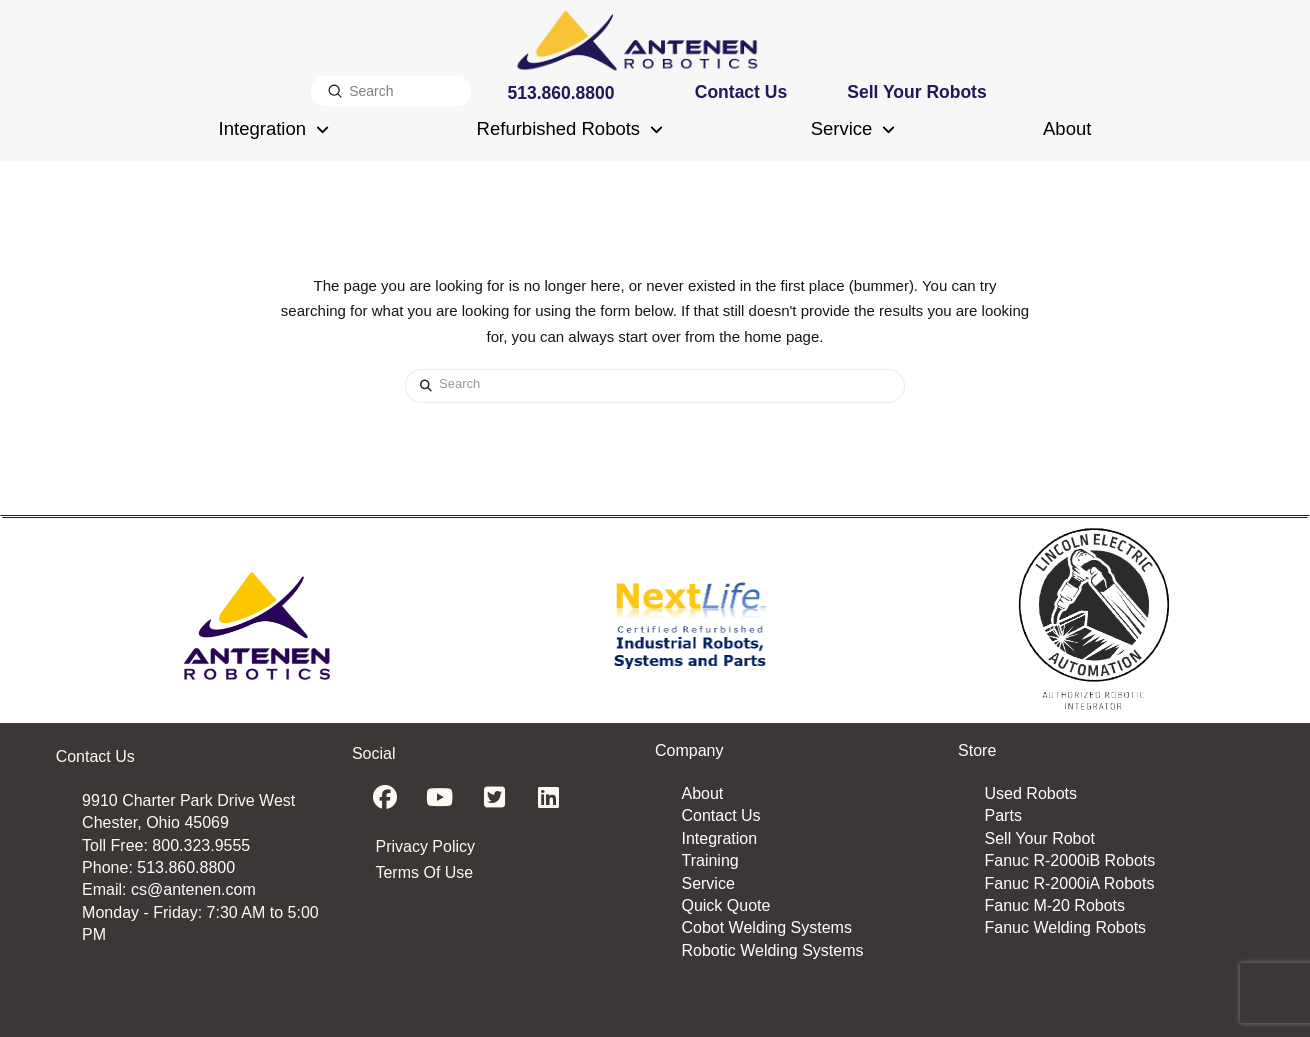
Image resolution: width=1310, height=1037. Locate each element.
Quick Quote (725, 905)
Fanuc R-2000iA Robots (1070, 883)
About (702, 793)
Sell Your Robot (1040, 838)
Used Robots (1031, 793)
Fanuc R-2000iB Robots (1070, 860)
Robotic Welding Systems (772, 950)
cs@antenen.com (193, 889)
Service (707, 883)
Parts (1003, 815)
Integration (719, 838)
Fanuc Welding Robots (1066, 927)
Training (709, 860)
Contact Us (720, 815)
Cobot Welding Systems (766, 927)
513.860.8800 (186, 867)
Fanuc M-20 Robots (1055, 905)
